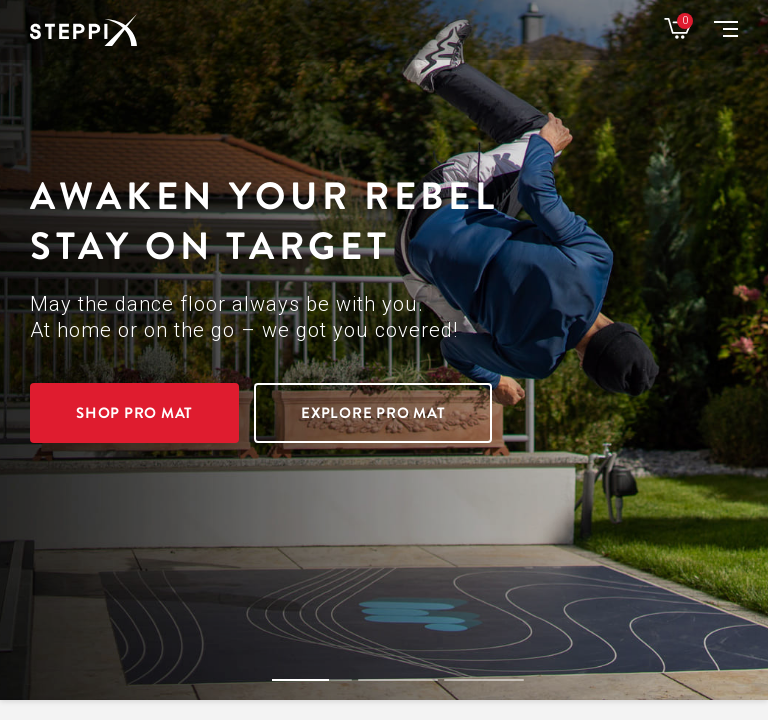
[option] (384, 350)
